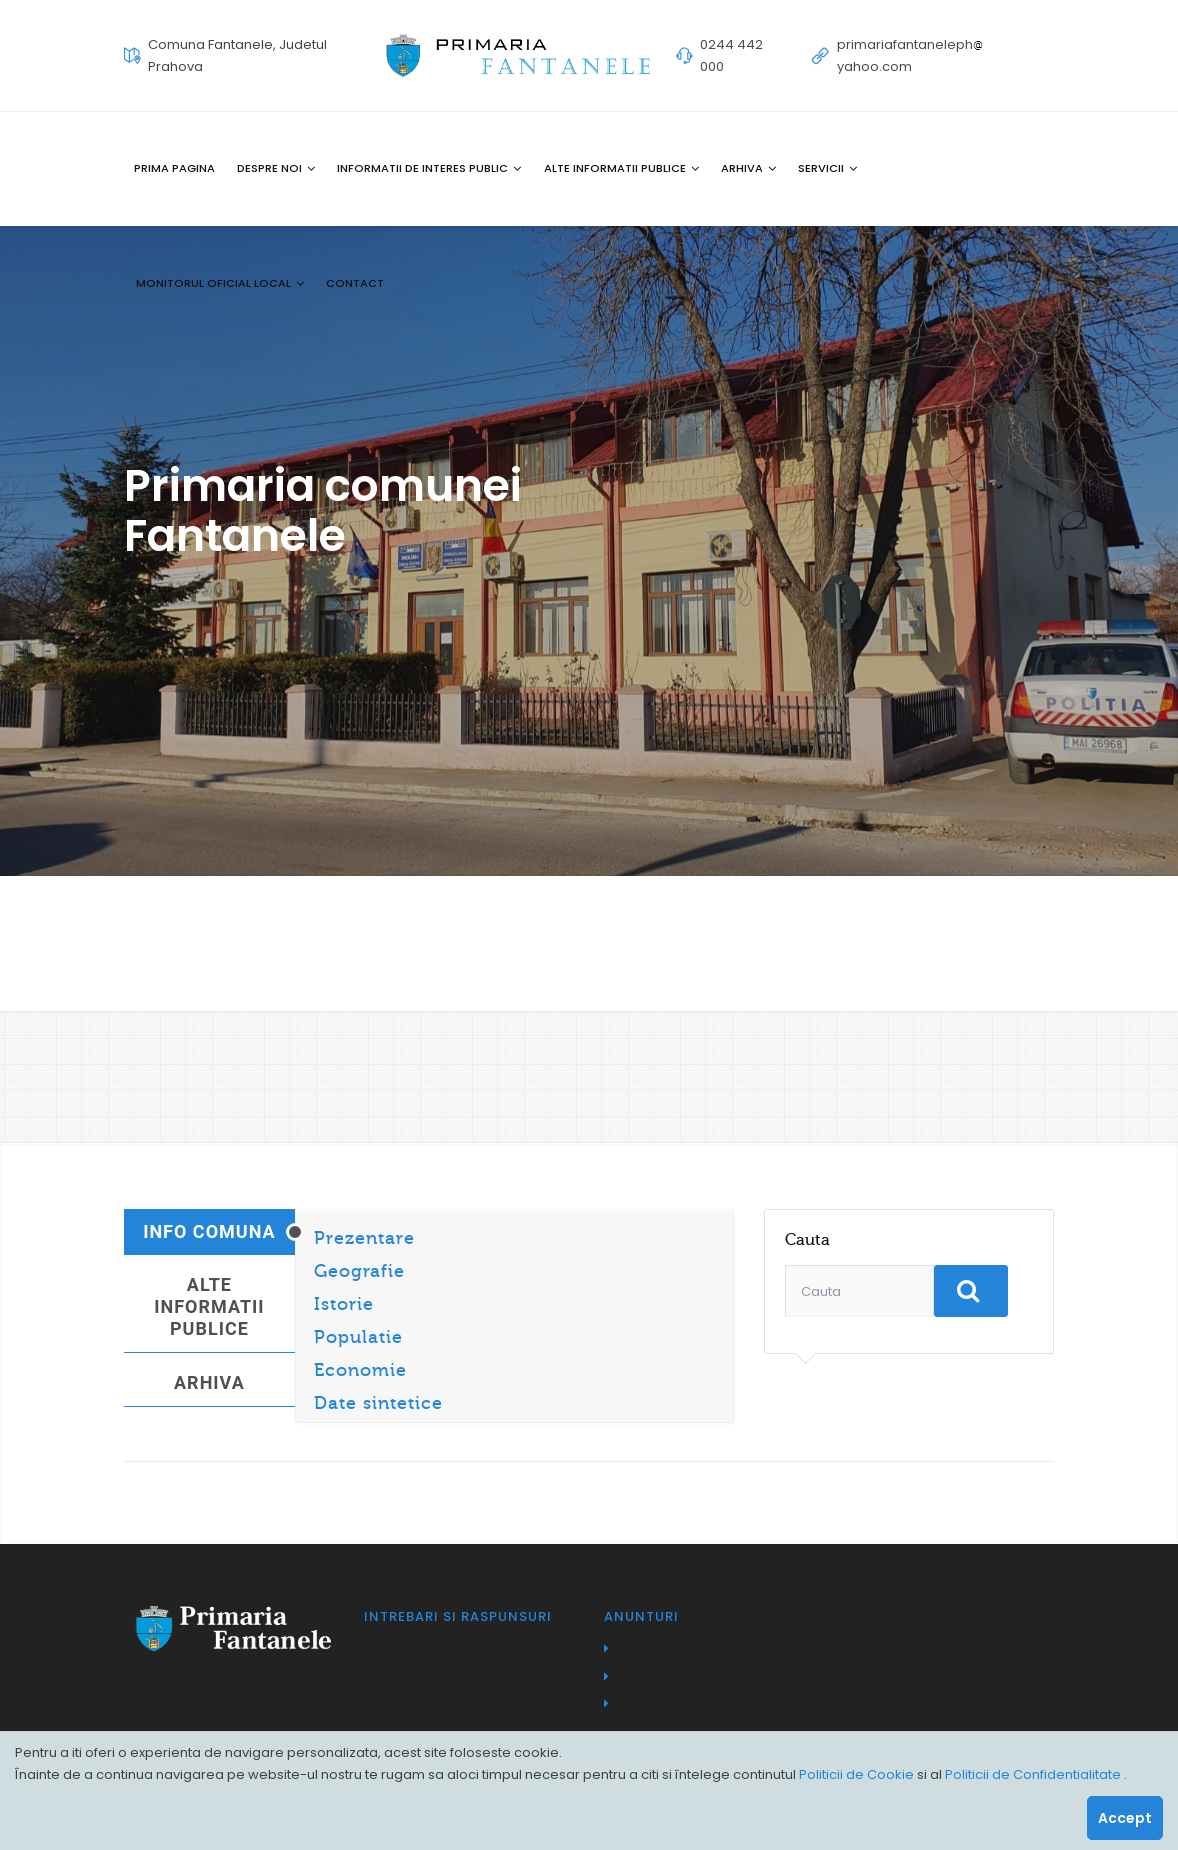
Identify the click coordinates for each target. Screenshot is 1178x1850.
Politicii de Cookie (858, 1774)
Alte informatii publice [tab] (209, 1306)
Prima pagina (174, 168)
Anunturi (641, 1616)
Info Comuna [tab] (209, 1231)
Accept (1125, 1818)
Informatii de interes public (429, 168)
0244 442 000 (731, 55)
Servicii (827, 168)
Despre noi (276, 168)
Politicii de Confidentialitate (1034, 1774)
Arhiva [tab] (209, 1382)
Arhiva (748, 168)
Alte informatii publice (621, 168)
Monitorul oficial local (220, 283)
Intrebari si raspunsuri (458, 1616)
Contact (355, 283)
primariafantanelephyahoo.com (910, 55)
